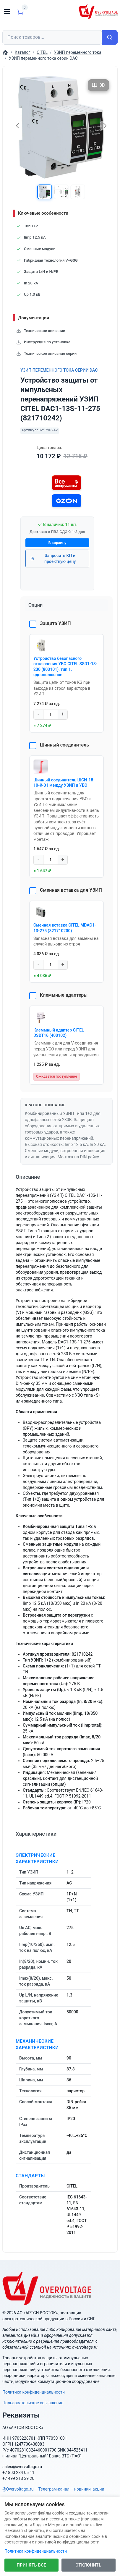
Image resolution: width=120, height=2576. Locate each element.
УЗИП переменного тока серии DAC (59, 370)
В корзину (57, 542)
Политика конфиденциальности (33, 2392)
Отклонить (89, 2565)
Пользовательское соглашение (32, 2402)
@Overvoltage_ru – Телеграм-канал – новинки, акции (53, 2489)
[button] (44, 191)
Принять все (31, 2565)
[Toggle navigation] (7, 11)
